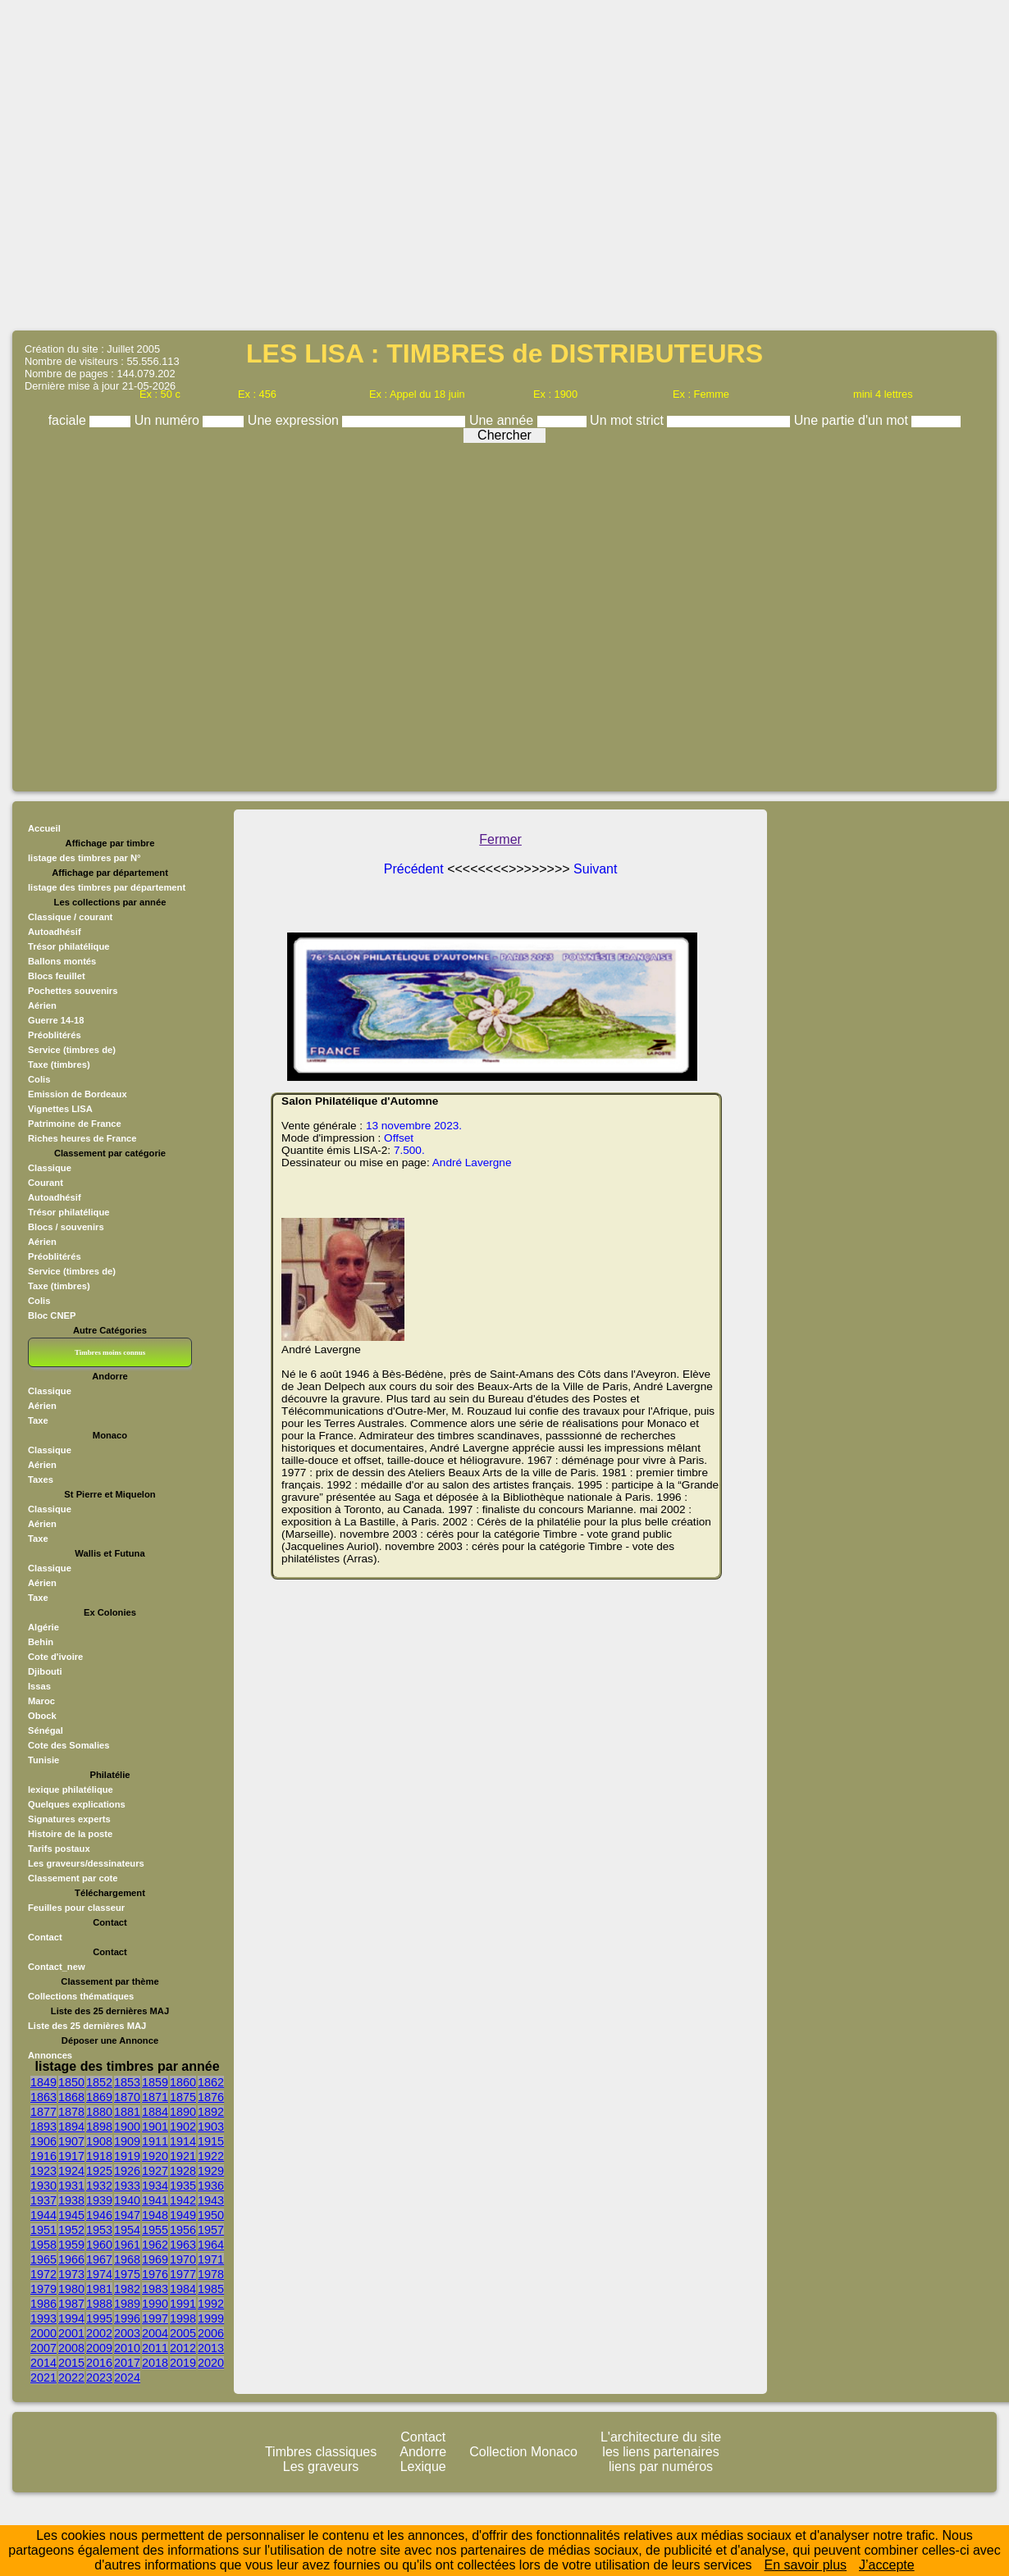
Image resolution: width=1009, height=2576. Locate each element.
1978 (211, 2274)
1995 (99, 2318)
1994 (71, 2318)
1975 (127, 2274)
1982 (127, 2289)
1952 (71, 2229)
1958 (43, 2244)
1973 (71, 2274)
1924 (71, 2170)
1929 (211, 2170)
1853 (127, 2082)
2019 (183, 2362)
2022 (71, 2377)
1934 (155, 2185)
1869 (99, 2097)
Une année (503, 420)
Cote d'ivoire (55, 1657)
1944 (43, 2215)
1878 (71, 2111)
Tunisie (43, 1760)
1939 (99, 2200)
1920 (155, 2156)
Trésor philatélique (68, 1212)
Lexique (423, 2466)
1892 (211, 2111)
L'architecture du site (660, 2437)
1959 (71, 2244)
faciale (69, 420)
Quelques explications (77, 1804)
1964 (211, 2244)
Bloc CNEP (51, 1315)
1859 (155, 2082)
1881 (127, 2111)
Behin (40, 1642)
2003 (127, 2333)
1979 (43, 2289)
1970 (183, 2259)
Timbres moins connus (110, 1352)
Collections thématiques (81, 1996)
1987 (71, 2303)
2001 (71, 2333)
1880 (99, 2111)
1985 (211, 2289)
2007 (43, 2348)
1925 (99, 2170)
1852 (99, 2082)
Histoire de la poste (70, 1834)
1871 (155, 2097)
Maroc (41, 1701)
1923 (43, 2170)
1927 (155, 2170)
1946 (99, 2215)
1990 (155, 2303)
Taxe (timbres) (59, 1286)
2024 (127, 2377)
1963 (183, 2244)
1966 (71, 2259)
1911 (155, 2141)
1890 (183, 2111)
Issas (39, 1686)
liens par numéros (661, 2466)
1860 (183, 2082)
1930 (43, 2185)
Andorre (422, 2452)
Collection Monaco (523, 2452)
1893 (43, 2126)
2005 (183, 2333)
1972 (43, 2274)
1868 (71, 2097)
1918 (99, 2156)
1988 (99, 2303)
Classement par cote (72, 1878)
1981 (99, 2289)
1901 (155, 2126)
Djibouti (45, 1671)
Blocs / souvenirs (66, 1227)
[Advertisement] (505, 163)
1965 (43, 2259)
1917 (71, 2156)
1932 (99, 2185)
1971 (211, 2259)
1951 (43, 2229)
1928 (183, 2170)
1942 (183, 2200)
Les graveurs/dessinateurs (86, 1863)
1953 (99, 2229)
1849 (43, 2082)
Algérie (43, 1627)
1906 (43, 2141)
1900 (127, 2126)
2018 (155, 2362)
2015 (71, 2362)
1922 (211, 2156)
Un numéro (169, 420)
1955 (155, 2229)
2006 (211, 2333)
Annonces (50, 2055)
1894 (71, 2126)
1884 (155, 2111)
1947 (127, 2215)
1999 (211, 2318)
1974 (99, 2274)
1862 (211, 2082)
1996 (127, 2318)
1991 (183, 2303)
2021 (43, 2377)
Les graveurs (321, 2466)
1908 (99, 2141)
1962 (155, 2244)
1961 (127, 2244)
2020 (211, 2362)
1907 (71, 2141)
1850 (71, 2082)
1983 (155, 2289)
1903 (211, 2126)
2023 (99, 2377)
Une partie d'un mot (853, 420)
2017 (127, 2362)
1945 (71, 2215)
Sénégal (45, 1730)
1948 (155, 2215)
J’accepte (887, 2565)
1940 (127, 2200)
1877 (43, 2111)
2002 (99, 2333)
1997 (155, 2318)
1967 (99, 2259)
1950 (211, 2215)
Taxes (40, 1479)
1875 (183, 2097)
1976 (155, 2274)
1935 (183, 2185)
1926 (127, 2170)
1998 (183, 2318)
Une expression (295, 420)
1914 (183, 2141)
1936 (211, 2185)
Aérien (42, 1242)
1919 (127, 2156)
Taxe (38, 1420)
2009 (99, 2348)
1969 (155, 2259)
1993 (43, 2318)
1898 (99, 2126)
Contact (45, 1937)
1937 (43, 2200)
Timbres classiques (321, 2452)
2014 (43, 2362)
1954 (127, 2229)
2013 (211, 2348)
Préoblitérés (54, 1256)
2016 (99, 2362)
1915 (211, 2141)
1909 (127, 2141)
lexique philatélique (70, 1789)
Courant (45, 1183)
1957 (211, 2229)
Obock (42, 1716)
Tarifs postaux (59, 1848)
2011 (155, 2348)
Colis (39, 1301)
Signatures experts (69, 1819)
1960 (99, 2244)
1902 (183, 2126)
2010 (127, 2348)
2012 (183, 2348)
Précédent (415, 869)
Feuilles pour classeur (76, 1908)
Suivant (595, 869)
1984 (183, 2289)
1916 (43, 2156)
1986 (43, 2303)
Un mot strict (628, 420)
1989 (127, 2303)
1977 (183, 2274)
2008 (71, 2348)
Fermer (500, 839)
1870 (127, 2097)
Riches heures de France (82, 1138)
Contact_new (56, 1967)
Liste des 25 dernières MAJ (87, 2026)
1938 (71, 2200)
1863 (43, 2097)
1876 (211, 2097)
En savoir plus (806, 2565)
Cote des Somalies (68, 1745)
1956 (183, 2229)
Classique (49, 1168)
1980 (71, 2289)
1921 (183, 2156)
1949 (183, 2215)
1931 (71, 2185)
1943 (211, 2200)
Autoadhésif (54, 1197)
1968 (127, 2259)
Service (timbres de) (72, 1271)
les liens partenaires (660, 2452)
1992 (211, 2303)
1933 (127, 2185)
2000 (43, 2333)
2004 (155, 2333)
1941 (155, 2200)
